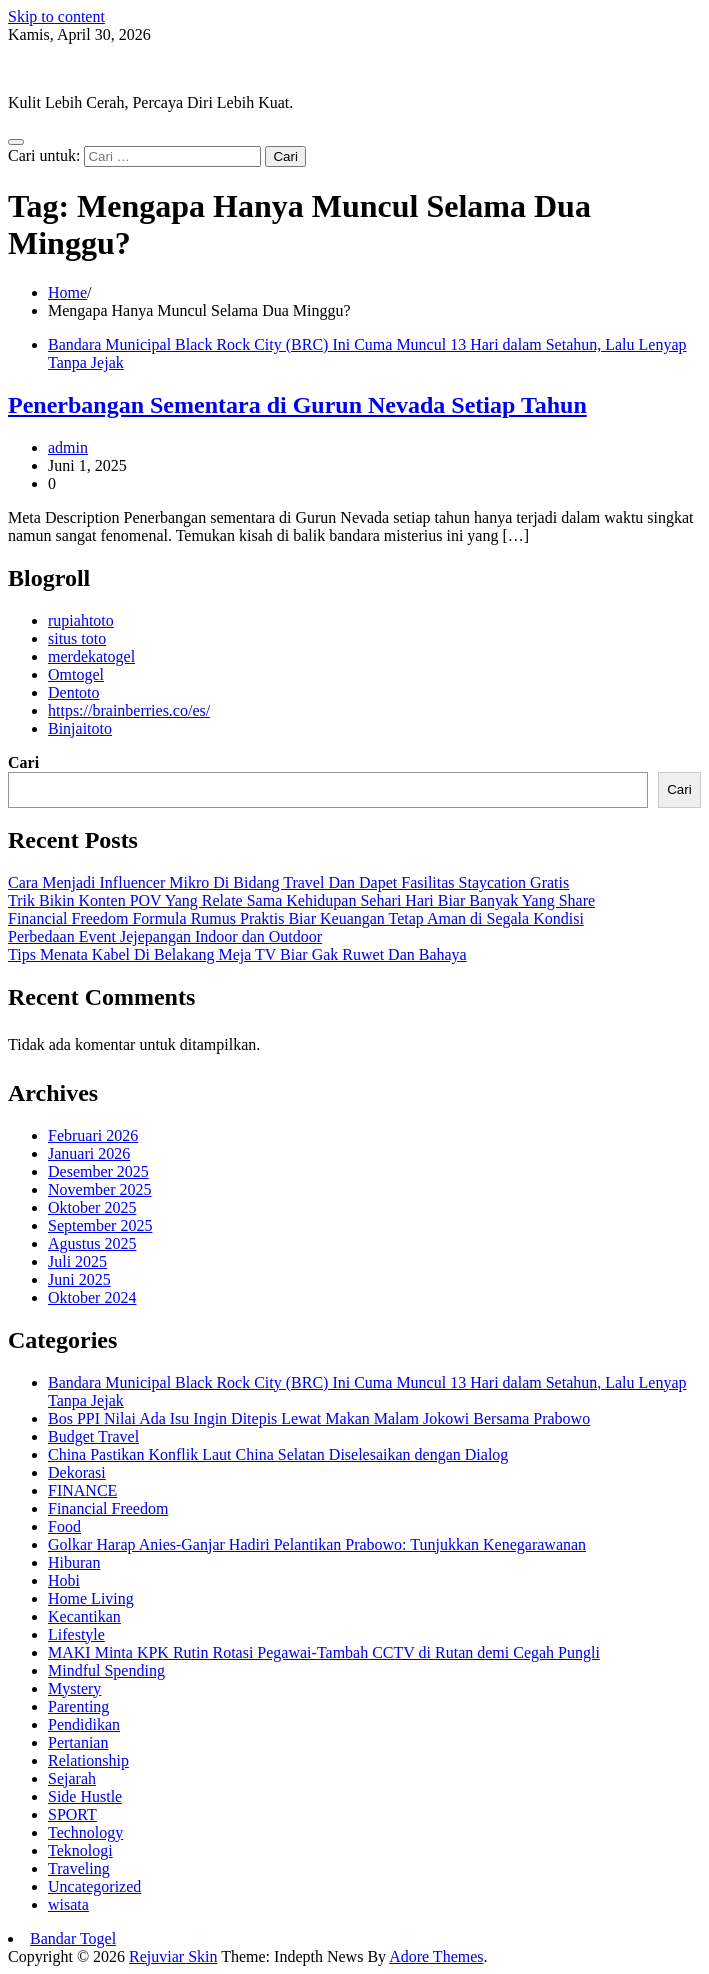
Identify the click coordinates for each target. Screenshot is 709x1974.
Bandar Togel (73, 1938)
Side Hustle (85, 1796)
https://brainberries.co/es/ (129, 710)
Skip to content (56, 16)
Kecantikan (84, 1616)
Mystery (74, 1688)
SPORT (72, 1814)
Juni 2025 (79, 1279)
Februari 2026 (93, 1135)
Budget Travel (93, 1436)
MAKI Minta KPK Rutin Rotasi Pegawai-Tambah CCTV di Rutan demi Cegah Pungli (324, 1652)
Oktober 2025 (92, 1207)
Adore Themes (436, 1956)
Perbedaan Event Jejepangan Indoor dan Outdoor (165, 936)
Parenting (78, 1706)
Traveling (79, 1868)
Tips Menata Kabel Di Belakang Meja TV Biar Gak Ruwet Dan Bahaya (237, 954)
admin (68, 447)
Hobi (64, 1580)
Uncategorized (94, 1886)
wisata (68, 1904)
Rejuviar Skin (52, 68)
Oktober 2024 (92, 1297)
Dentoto (74, 692)
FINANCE (82, 1490)
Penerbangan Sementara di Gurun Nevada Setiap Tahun (297, 405)
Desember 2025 (98, 1171)
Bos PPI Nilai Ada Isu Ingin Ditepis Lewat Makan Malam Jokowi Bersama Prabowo (319, 1418)
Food (64, 1526)
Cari (23, 762)
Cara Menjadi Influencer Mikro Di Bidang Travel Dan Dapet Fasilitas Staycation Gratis (288, 882)
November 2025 (100, 1189)
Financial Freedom (108, 1508)
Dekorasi (77, 1472)
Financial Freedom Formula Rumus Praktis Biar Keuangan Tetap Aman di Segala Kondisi (296, 918)
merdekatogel (91, 656)
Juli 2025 (77, 1261)
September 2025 (100, 1225)
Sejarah (72, 1778)
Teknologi (80, 1850)
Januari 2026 (89, 1153)
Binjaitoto (80, 728)
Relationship (88, 1760)
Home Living (91, 1598)
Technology (85, 1832)
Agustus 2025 (92, 1243)
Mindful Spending (106, 1670)
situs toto (77, 638)
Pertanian (78, 1742)
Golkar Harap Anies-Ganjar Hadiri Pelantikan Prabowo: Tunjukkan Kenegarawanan (317, 1544)
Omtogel (76, 674)
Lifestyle (76, 1634)
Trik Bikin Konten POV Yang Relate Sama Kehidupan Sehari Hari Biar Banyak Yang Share (301, 900)
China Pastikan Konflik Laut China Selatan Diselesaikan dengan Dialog (278, 1454)
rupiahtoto (81, 620)
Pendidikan (84, 1724)
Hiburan (74, 1562)
